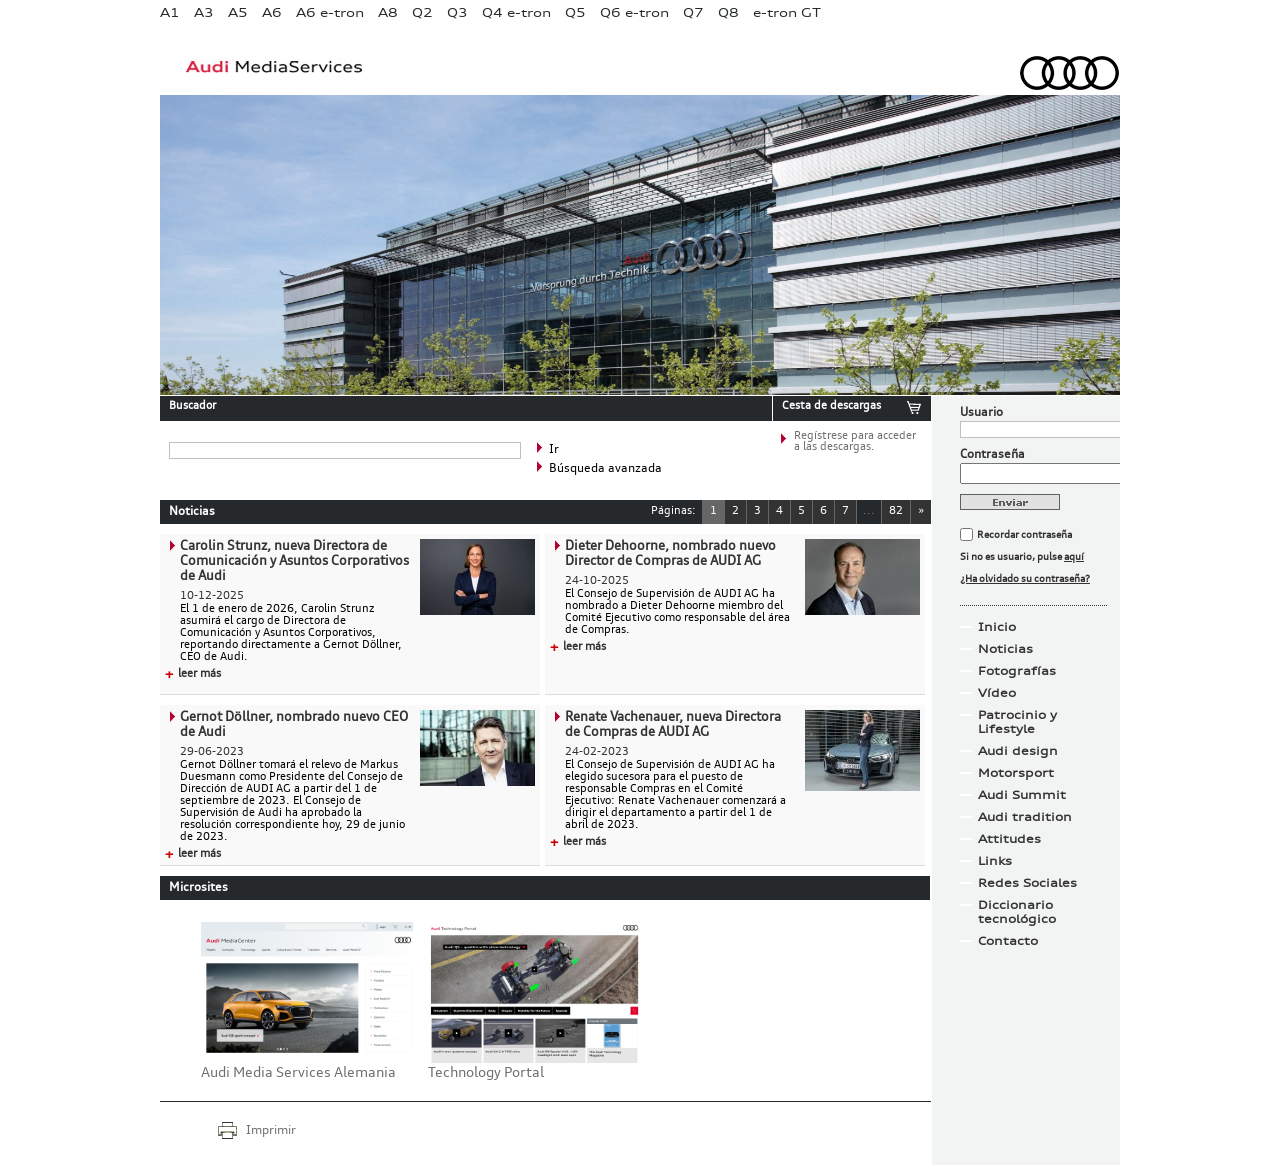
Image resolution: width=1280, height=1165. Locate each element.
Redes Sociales (1027, 883)
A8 (388, 12)
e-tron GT (787, 12)
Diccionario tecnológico (1017, 912)
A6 (272, 12)
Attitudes (1009, 839)
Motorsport (1016, 773)
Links (995, 861)
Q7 (693, 12)
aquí (1074, 557)
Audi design (1018, 751)
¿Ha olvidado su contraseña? (1025, 579)
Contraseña (992, 455)
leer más (193, 674)
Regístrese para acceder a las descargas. (855, 442)
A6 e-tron (330, 12)
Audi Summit (1022, 795)
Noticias (1005, 649)
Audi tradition (1025, 817)
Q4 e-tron (516, 12)
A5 (238, 12)
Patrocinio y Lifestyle (1017, 722)
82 (896, 511)
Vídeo (997, 693)
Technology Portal (486, 1073)
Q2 (422, 12)
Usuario (981, 413)
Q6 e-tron (634, 12)
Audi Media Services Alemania (298, 1073)
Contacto (1008, 941)
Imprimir (271, 1131)
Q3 (457, 12)
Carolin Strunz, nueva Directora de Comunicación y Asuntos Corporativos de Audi (294, 561)
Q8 (728, 12)
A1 (170, 12)
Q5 (575, 12)
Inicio (997, 627)
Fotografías (1017, 671)
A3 (204, 12)
